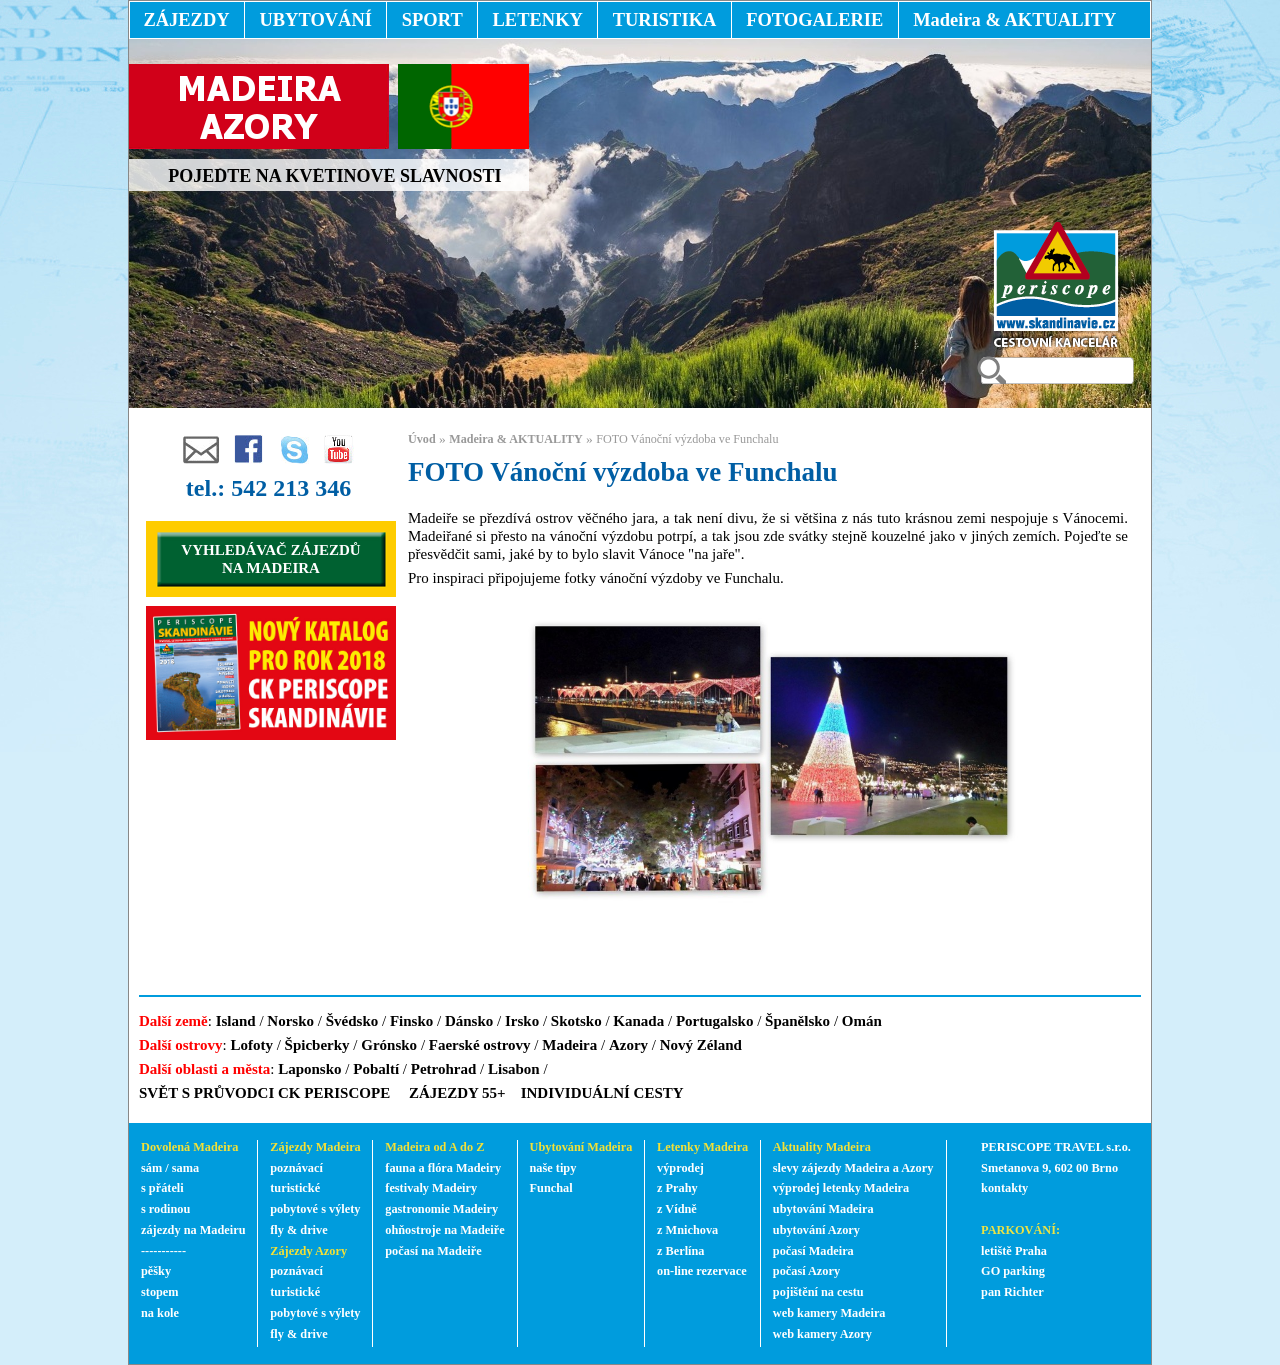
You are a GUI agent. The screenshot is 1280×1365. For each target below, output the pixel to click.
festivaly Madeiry (431, 1188)
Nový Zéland (701, 1045)
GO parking (1013, 1271)
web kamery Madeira (829, 1313)
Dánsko (469, 1021)
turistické (295, 1188)
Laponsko (309, 1069)
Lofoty (251, 1045)
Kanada (638, 1021)
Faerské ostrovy (480, 1045)
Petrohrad (444, 1069)
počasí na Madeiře (433, 1251)
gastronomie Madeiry (441, 1209)
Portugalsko (715, 1021)
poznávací (296, 1168)
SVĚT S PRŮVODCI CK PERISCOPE (264, 1093)
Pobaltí (376, 1069)
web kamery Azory (822, 1334)
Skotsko (576, 1021)
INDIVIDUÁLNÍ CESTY (602, 1093)
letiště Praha (1014, 1251)
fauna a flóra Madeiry (443, 1168)
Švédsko (352, 1021)
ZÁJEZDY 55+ (457, 1093)
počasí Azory (806, 1271)
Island (236, 1021)
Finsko (411, 1021)
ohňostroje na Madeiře (444, 1230)
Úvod (422, 439)
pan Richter (1012, 1292)
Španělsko (797, 1021)
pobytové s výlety (315, 1209)
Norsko (290, 1021)
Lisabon (514, 1069)
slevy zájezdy (807, 1168)
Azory (628, 1045)
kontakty (1006, 1188)
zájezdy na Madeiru (193, 1230)
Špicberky (317, 1045)
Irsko (522, 1021)
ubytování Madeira (823, 1209)
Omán (862, 1021)
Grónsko (389, 1045)
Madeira (569, 1045)
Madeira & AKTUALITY (516, 439)
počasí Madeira (813, 1251)
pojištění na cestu (818, 1292)
